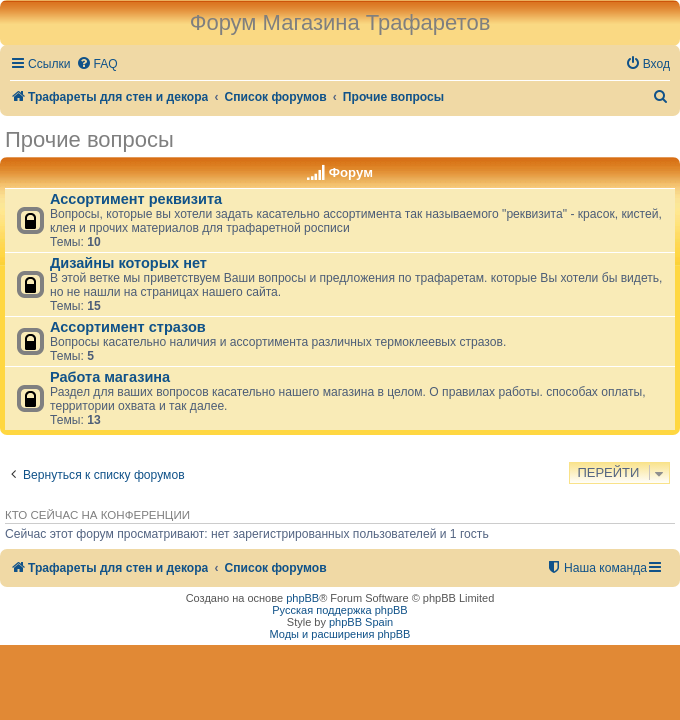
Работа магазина (110, 377)
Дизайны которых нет (128, 263)
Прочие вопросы (89, 139)
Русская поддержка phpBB (339, 610)
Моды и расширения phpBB (340, 634)
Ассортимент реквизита (136, 199)
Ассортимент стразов (128, 327)
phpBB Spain (361, 622)
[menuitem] (97, 64)
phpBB (302, 598)
